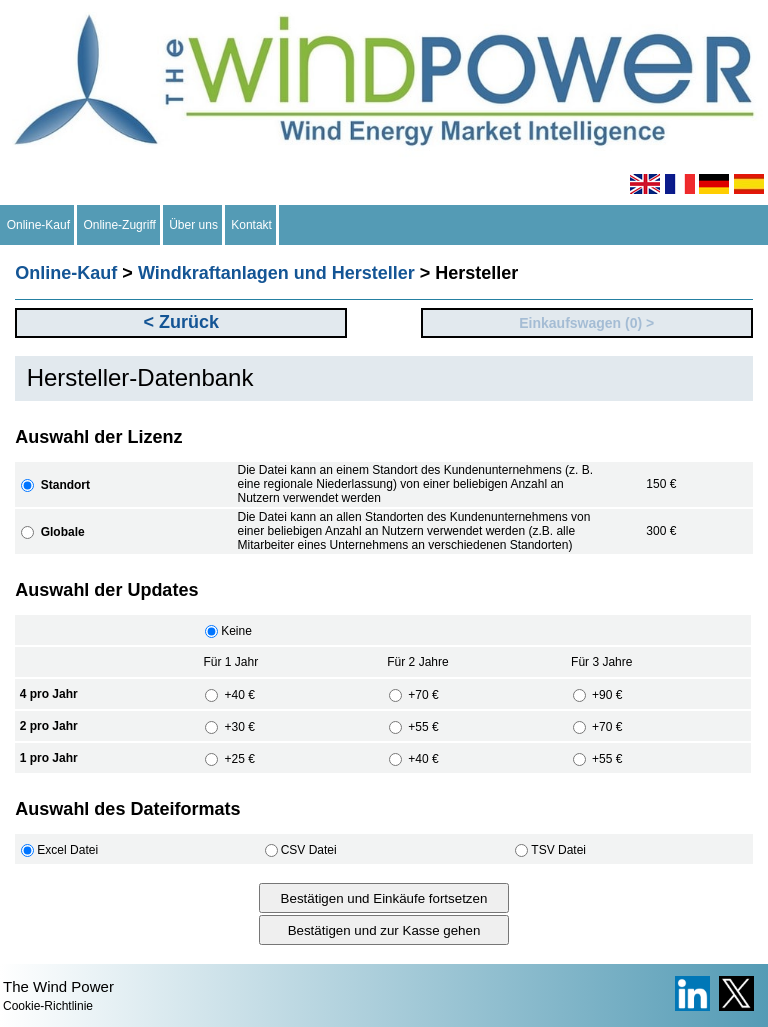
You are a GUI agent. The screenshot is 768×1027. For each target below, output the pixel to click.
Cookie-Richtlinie (48, 1006)
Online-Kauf (38, 225)
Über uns (194, 225)
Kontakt (252, 225)
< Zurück (181, 322)
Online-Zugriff (120, 225)
